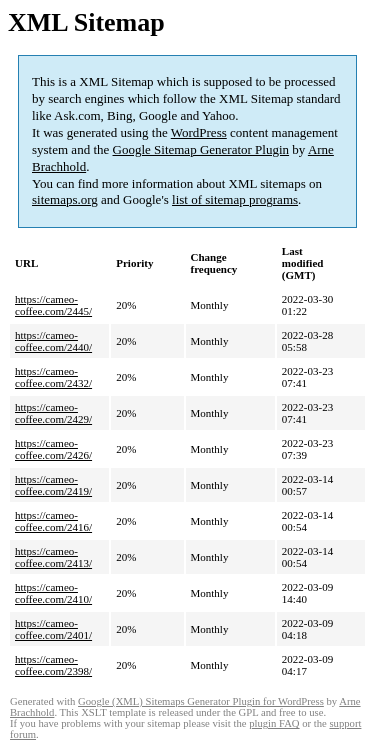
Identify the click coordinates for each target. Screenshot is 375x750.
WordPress (199, 132)
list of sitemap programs (235, 199)
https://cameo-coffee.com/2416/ (53, 521)
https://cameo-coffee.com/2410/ (53, 593)
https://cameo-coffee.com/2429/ (53, 413)
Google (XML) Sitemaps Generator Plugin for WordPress (201, 701)
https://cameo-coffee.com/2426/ (53, 449)
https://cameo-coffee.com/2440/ (53, 341)
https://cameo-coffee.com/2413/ (53, 557)
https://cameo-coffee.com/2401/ (53, 629)
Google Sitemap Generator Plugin (201, 149)
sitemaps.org (65, 199)
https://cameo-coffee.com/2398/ (53, 665)
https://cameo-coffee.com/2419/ (53, 485)
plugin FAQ (274, 723)
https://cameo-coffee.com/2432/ (53, 377)
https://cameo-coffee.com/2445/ (53, 305)
